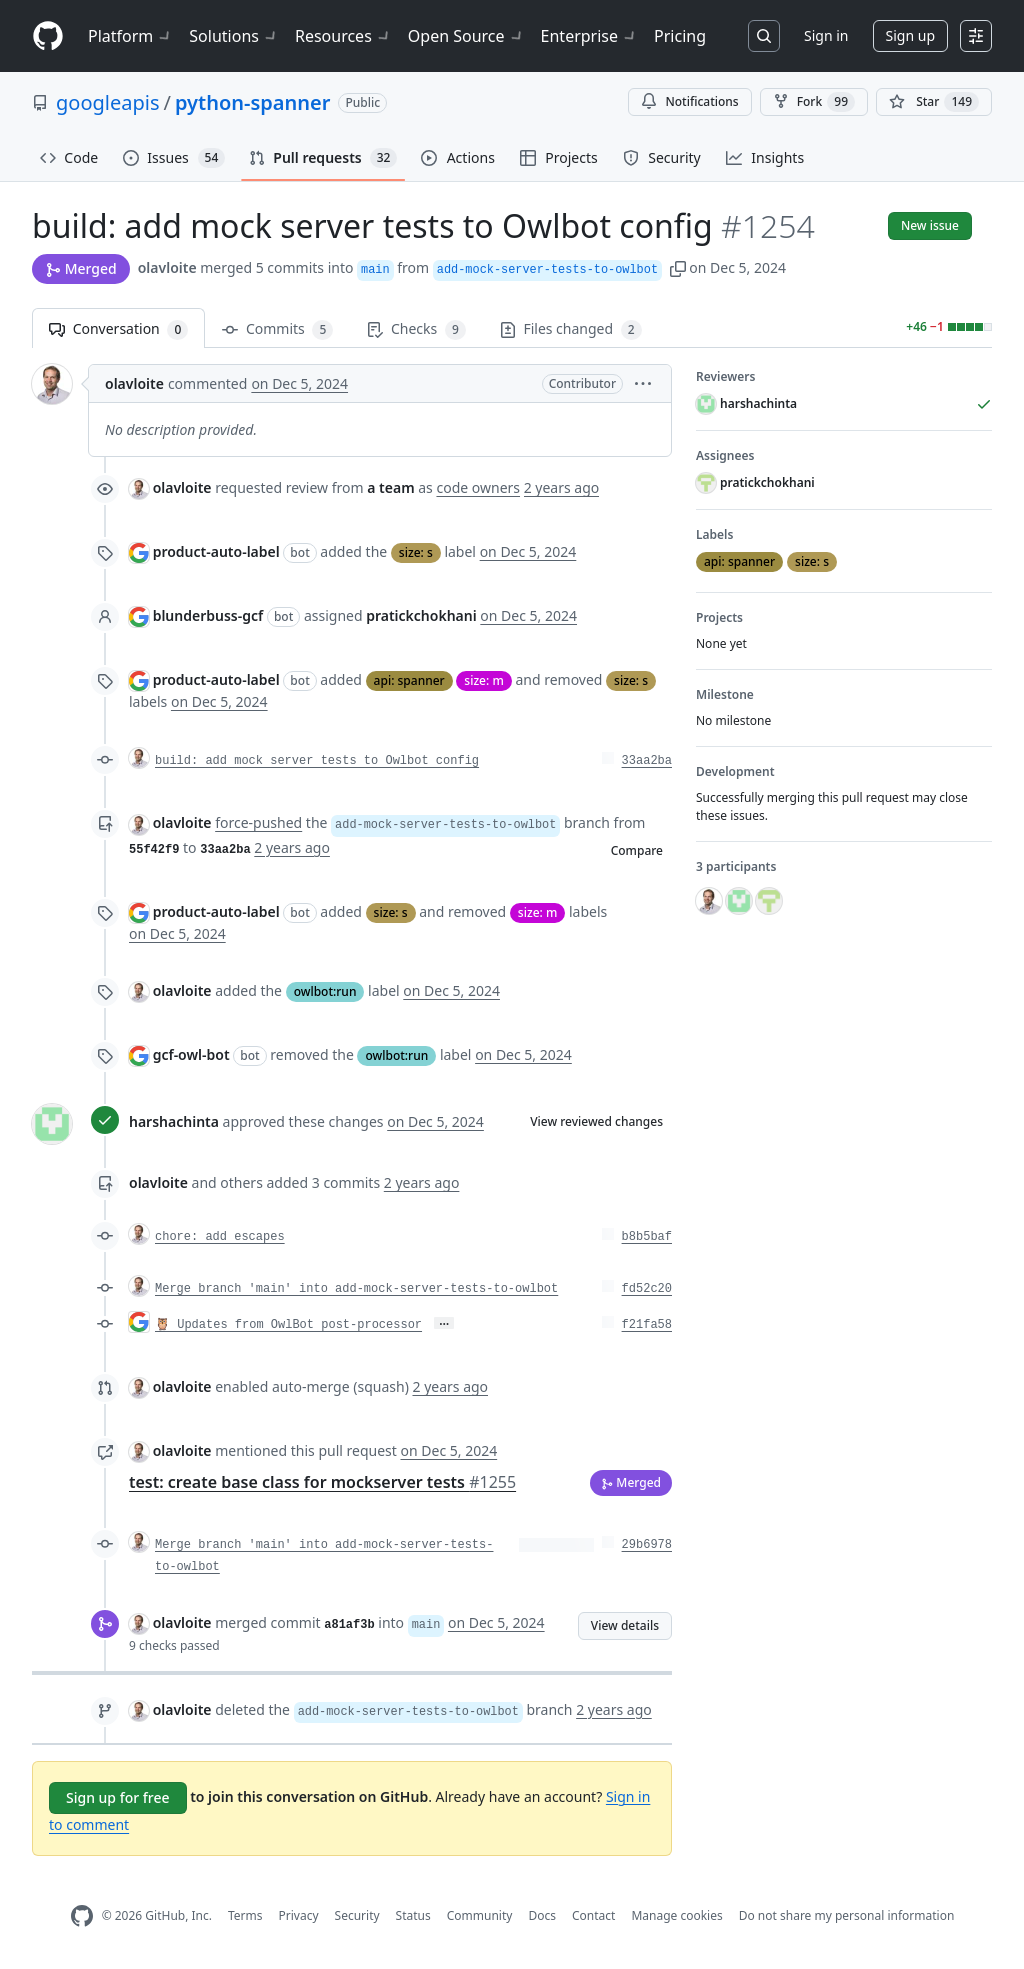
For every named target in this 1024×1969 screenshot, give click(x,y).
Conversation (118, 329)
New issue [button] (930, 225)
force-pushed (258, 822)
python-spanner (252, 102)
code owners (478, 487)
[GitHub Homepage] (82, 1916)
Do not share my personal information (847, 1915)
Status (413, 1915)
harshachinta (174, 1121)
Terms (245, 1915)
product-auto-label (216, 551)
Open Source (466, 36)
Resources (343, 36)
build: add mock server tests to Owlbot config (317, 761)
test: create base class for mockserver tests (322, 1482)
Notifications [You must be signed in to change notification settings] (689, 101)
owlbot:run (325, 991)
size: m (483, 680)
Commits (277, 329)
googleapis (108, 102)
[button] (678, 267)
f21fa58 (647, 1325)
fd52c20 (647, 1289)
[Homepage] (48, 36)
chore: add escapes (220, 1237)
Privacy (299, 1915)
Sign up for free (118, 1797)
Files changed (571, 329)
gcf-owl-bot (191, 1054)
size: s (416, 552)
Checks (416, 329)
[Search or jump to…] (764, 36)
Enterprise (589, 36)
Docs (542, 1915)
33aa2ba (647, 761)
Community (480, 1915)
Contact (593, 1915)
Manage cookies (676, 1915)
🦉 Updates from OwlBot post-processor (288, 1325)
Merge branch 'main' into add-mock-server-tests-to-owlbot (356, 1289)
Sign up (910, 35)
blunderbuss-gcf (208, 615)
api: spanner (409, 680)
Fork (814, 102)
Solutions (234, 36)
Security (357, 1915)
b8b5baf (647, 1237)
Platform (130, 36)
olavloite (167, 267)
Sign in (826, 35)
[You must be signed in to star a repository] (934, 102)
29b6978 (647, 1545)
